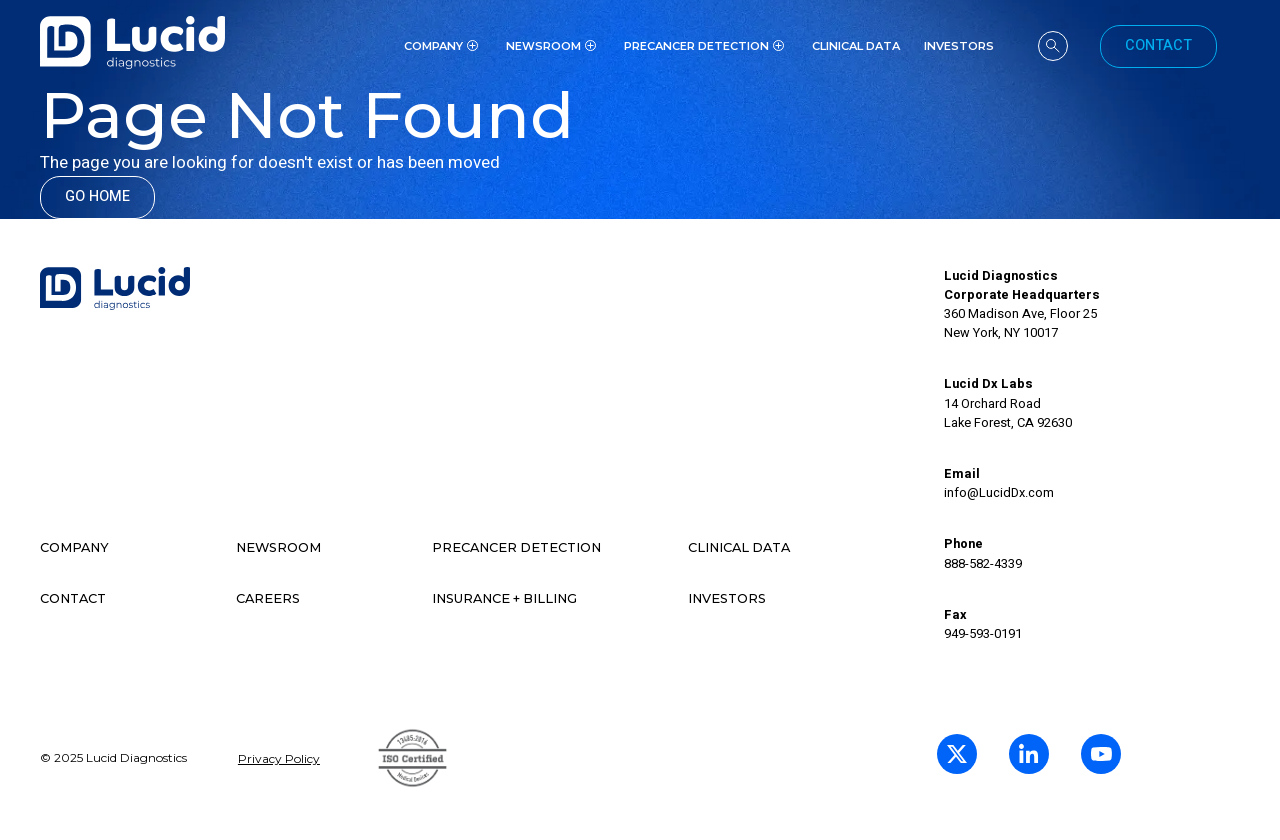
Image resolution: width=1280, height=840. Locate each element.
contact (73, 598)
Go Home (97, 196)
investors (959, 46)
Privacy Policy (279, 758)
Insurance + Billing (504, 598)
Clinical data (739, 547)
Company (74, 547)
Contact (1158, 45)
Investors (727, 598)
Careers (268, 598)
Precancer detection (516, 547)
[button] (443, 46)
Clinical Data (856, 46)
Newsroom (278, 547)
